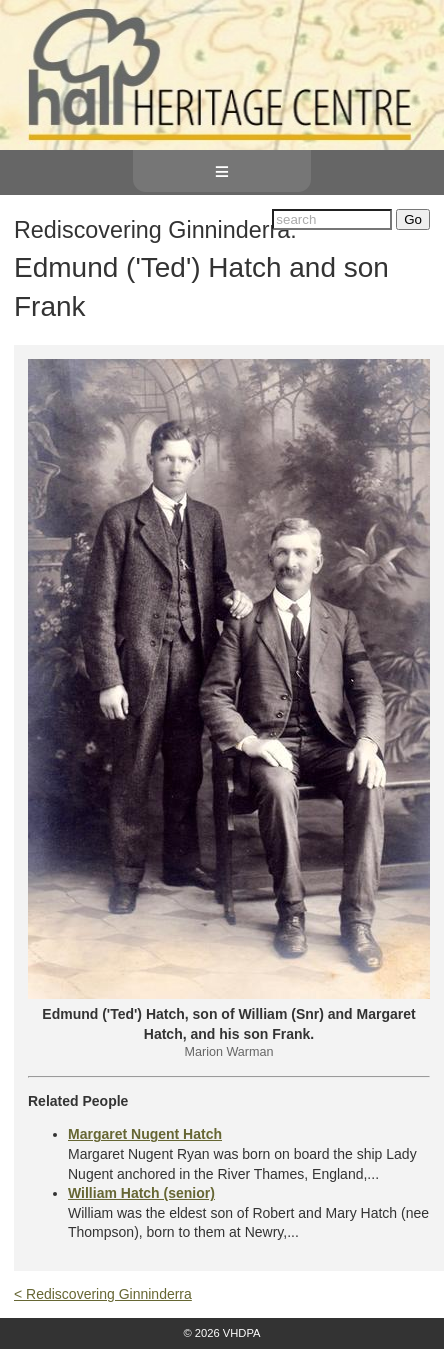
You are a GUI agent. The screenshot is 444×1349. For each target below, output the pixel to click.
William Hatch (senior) (141, 1193)
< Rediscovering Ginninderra (103, 1294)
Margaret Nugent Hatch (145, 1134)
